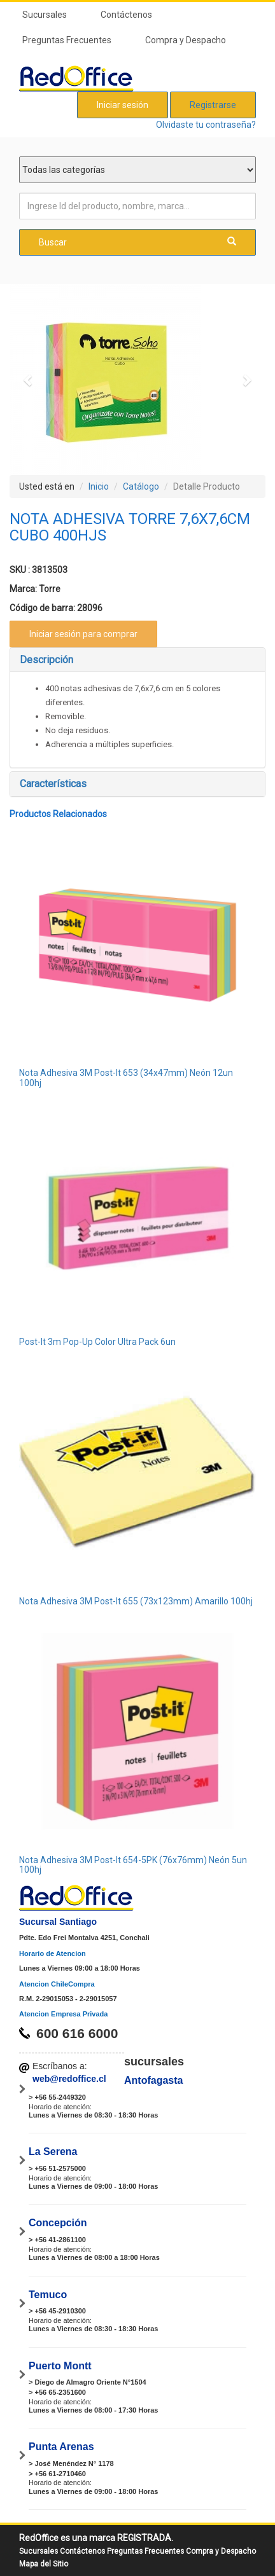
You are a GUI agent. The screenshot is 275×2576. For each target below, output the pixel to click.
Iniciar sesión (122, 105)
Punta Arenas (61, 2446)
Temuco (48, 2294)
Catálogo (141, 486)
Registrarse (213, 105)
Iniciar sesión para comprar (83, 634)
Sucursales (44, 15)
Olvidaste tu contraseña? (206, 125)
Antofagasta (153, 2080)
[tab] (137, 660)
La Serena (53, 2151)
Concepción (58, 2222)
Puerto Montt (60, 2365)
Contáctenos (126, 15)
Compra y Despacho (185, 40)
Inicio (98, 486)
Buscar (137, 242)
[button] (29, 379)
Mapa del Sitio (43, 2563)
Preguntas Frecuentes (66, 40)
